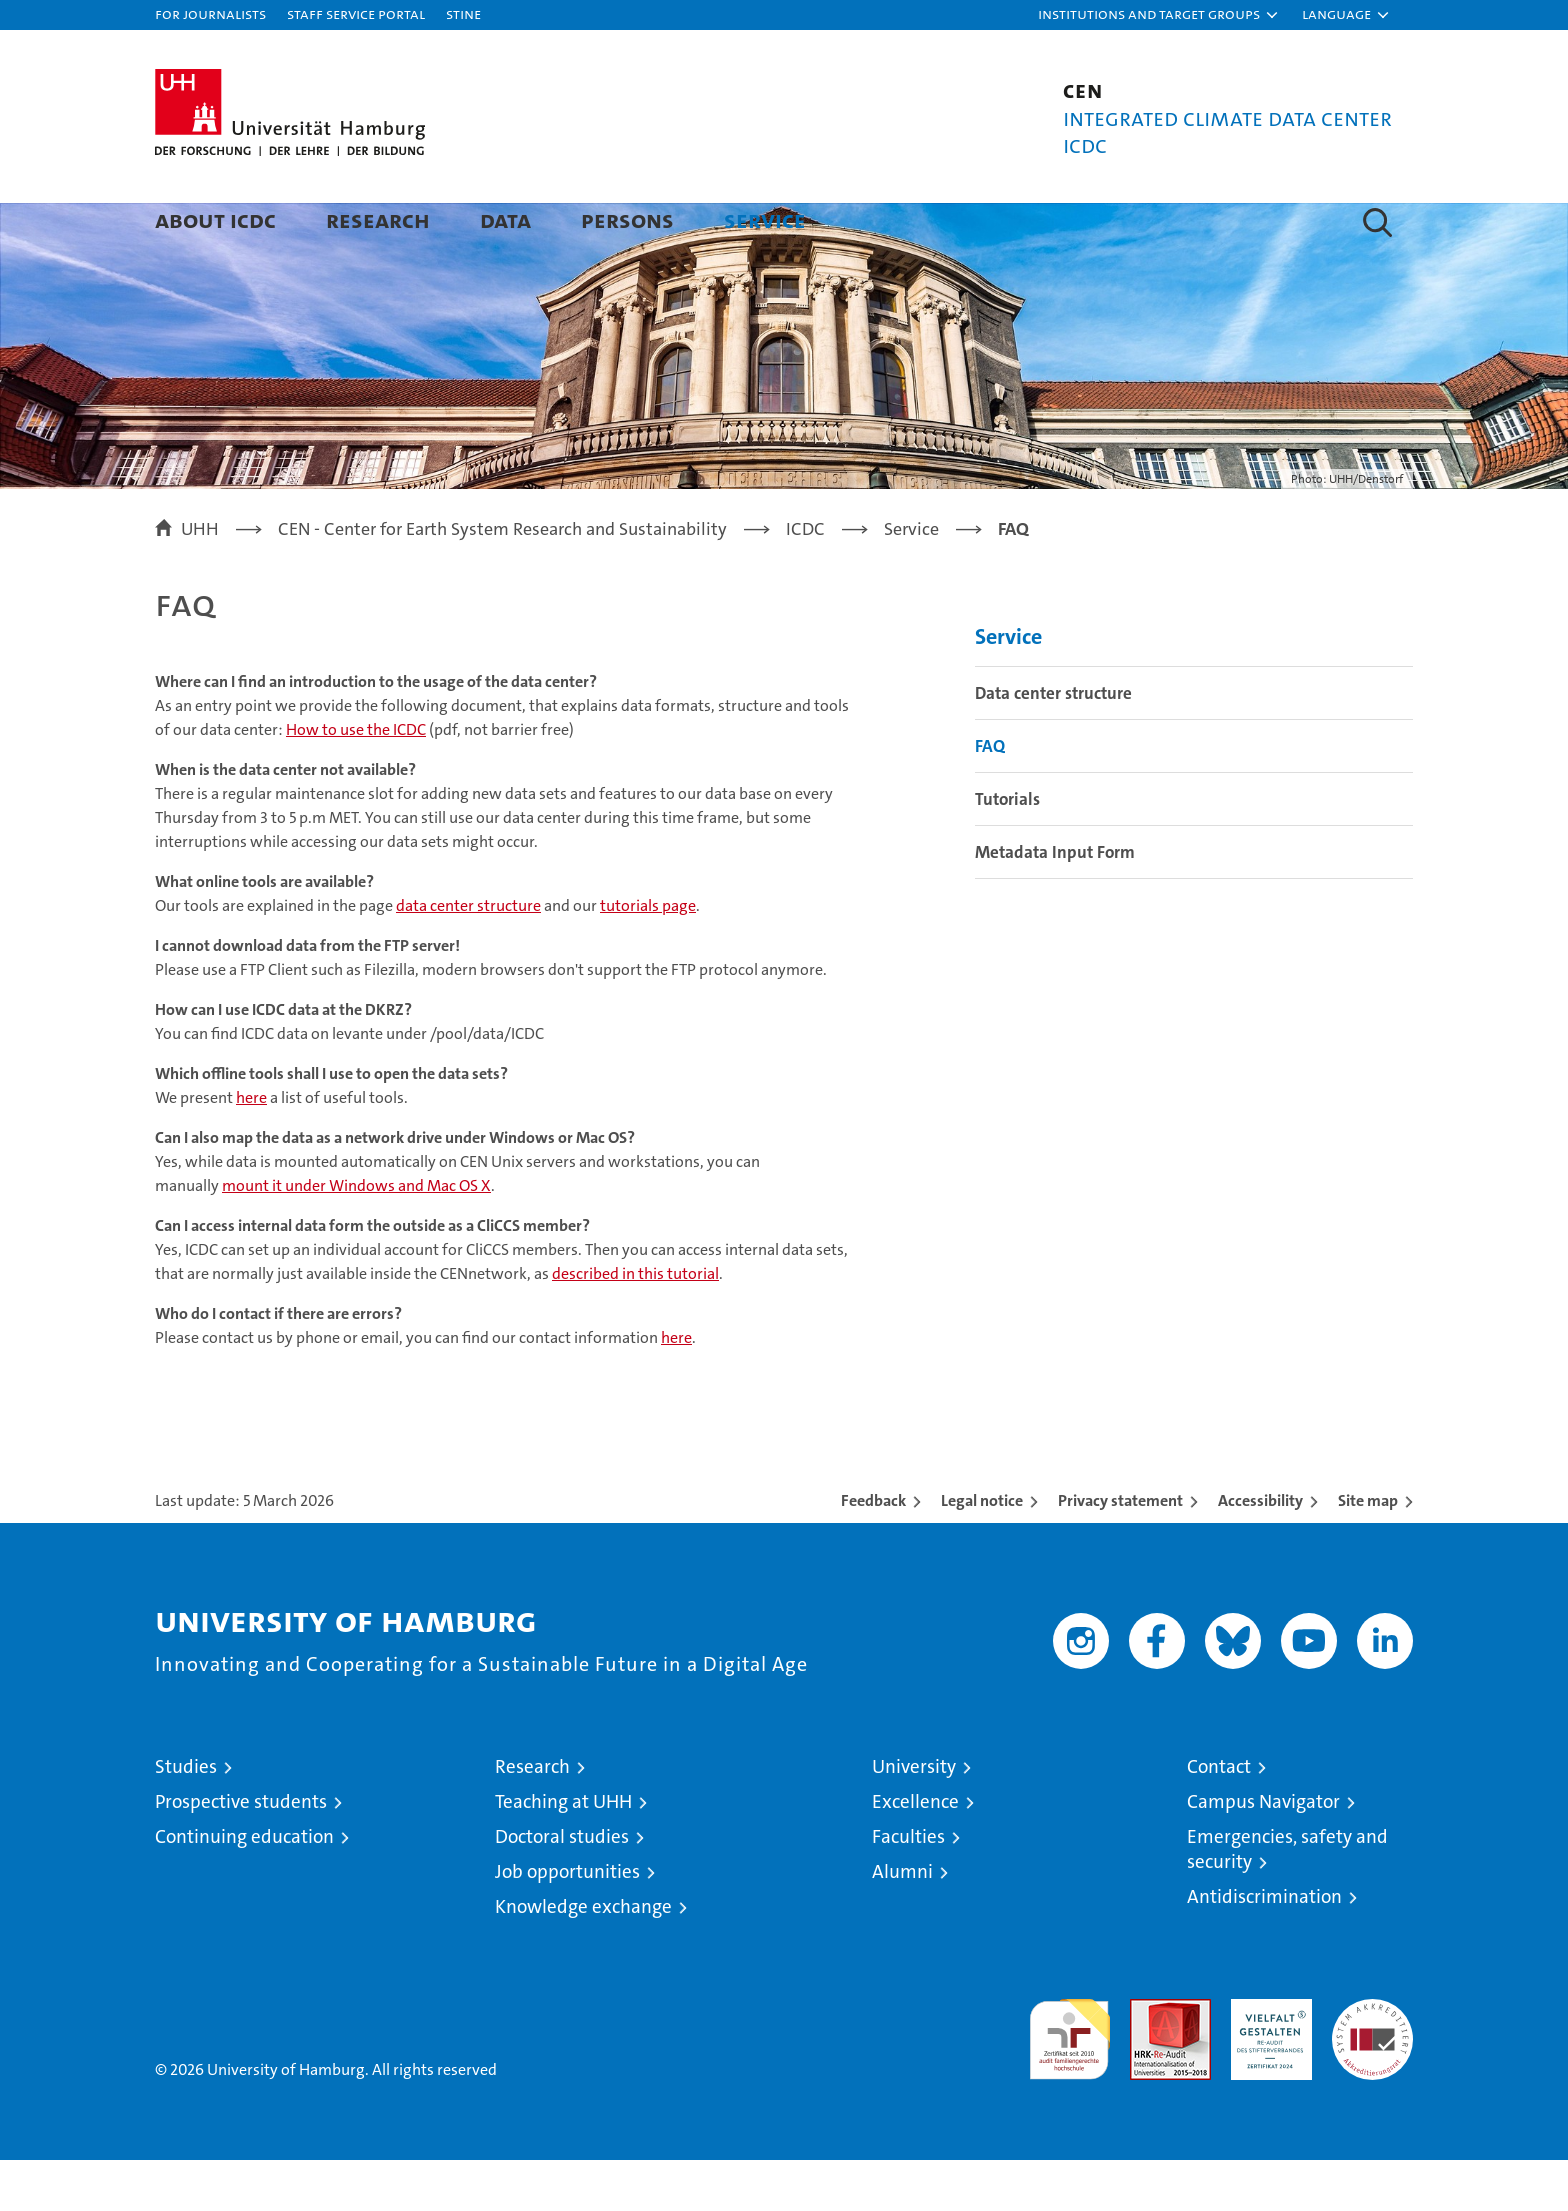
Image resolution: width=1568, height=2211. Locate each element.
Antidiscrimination (1264, 1947)
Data (505, 219)
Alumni (902, 1922)
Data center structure (1053, 744)
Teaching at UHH (563, 1852)
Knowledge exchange (583, 1957)
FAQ (990, 797)
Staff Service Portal (356, 13)
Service (765, 219)
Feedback (873, 1551)
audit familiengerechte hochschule (1069, 2081)
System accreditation (1372, 2071)
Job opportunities (567, 1922)
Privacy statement (1120, 1551)
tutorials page (648, 956)
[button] (1159, 15)
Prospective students (241, 1852)
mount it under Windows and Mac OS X (356, 1236)
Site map (1368, 1551)
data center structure (468, 956)
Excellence (915, 1852)
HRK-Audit (1266, 2060)
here (251, 1148)
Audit (1149, 2060)
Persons (627, 219)
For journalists (210, 13)
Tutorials (1007, 850)
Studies (186, 1817)
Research (378, 219)
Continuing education (244, 1887)
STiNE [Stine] (463, 13)
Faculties (908, 1887)
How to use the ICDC (356, 780)
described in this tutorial (635, 1324)
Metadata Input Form (1055, 903)
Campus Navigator (1263, 1852)
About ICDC (215, 219)
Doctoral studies (562, 1887)
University (914, 1817)
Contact (1219, 1817)
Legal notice (982, 1551)
